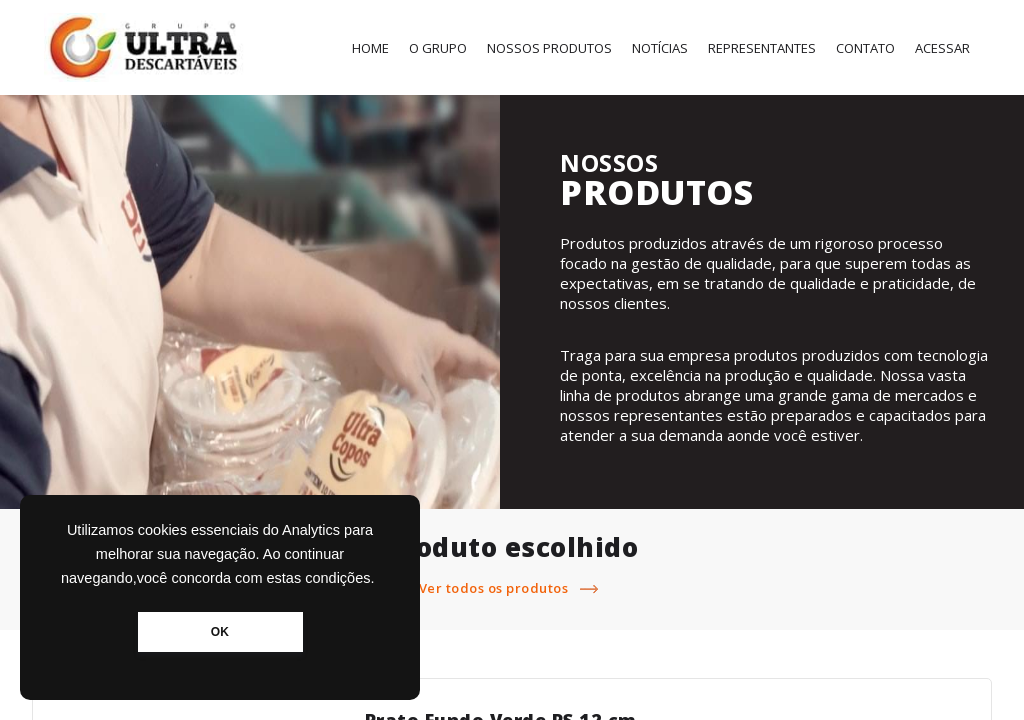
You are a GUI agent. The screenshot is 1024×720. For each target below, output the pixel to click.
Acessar (942, 48)
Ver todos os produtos (512, 588)
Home (370, 48)
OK (220, 632)
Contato (865, 48)
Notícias (660, 48)
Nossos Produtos (549, 48)
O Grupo (438, 48)
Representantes (762, 48)
